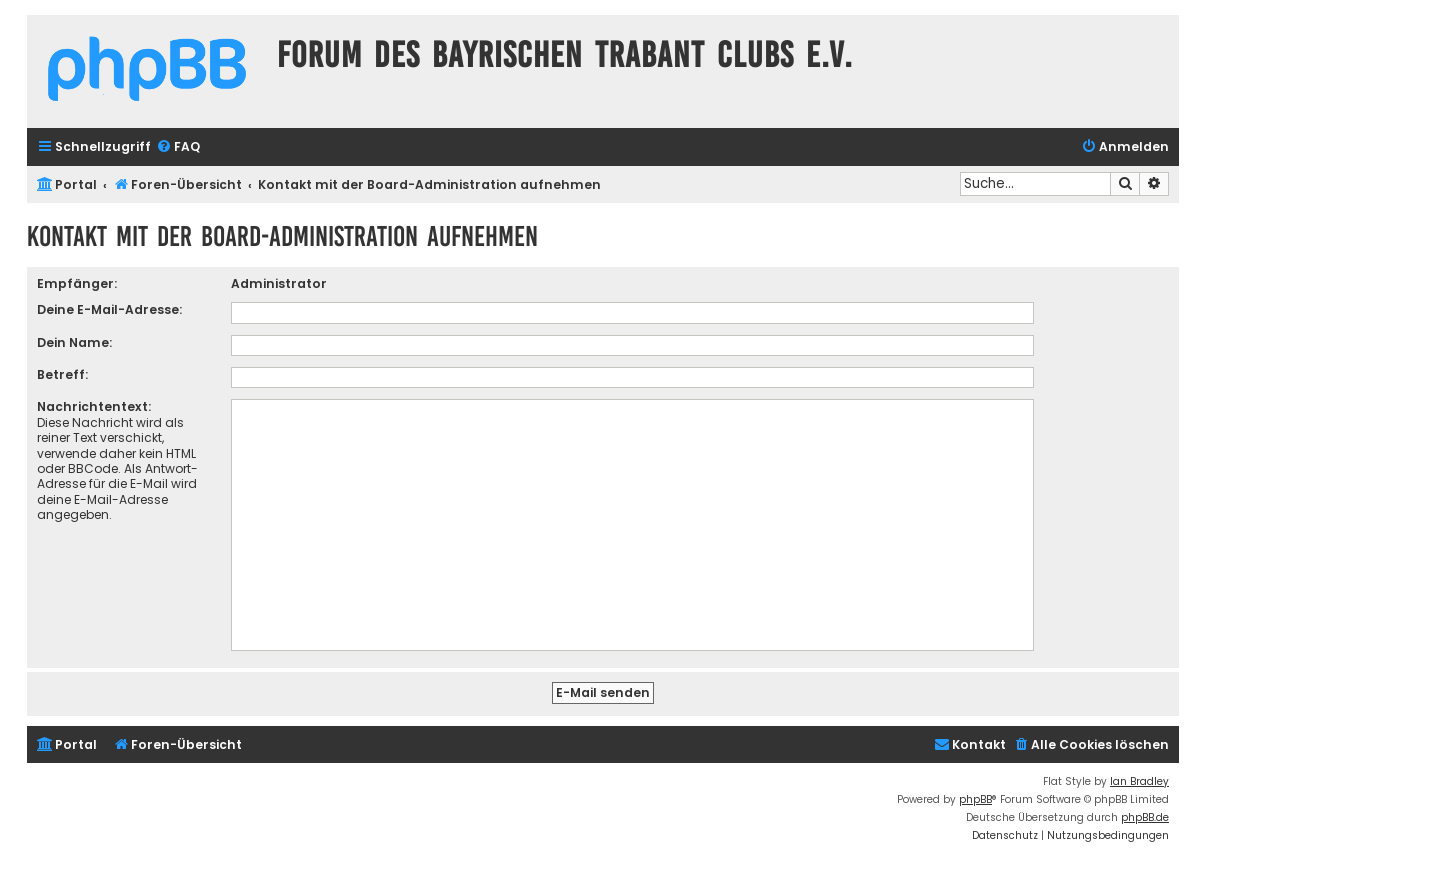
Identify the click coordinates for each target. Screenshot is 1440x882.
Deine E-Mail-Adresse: (109, 309)
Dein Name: (74, 342)
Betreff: (62, 374)
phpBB (975, 799)
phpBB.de (1145, 817)
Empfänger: (77, 283)
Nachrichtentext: (94, 406)
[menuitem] (178, 147)
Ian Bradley (1139, 781)
